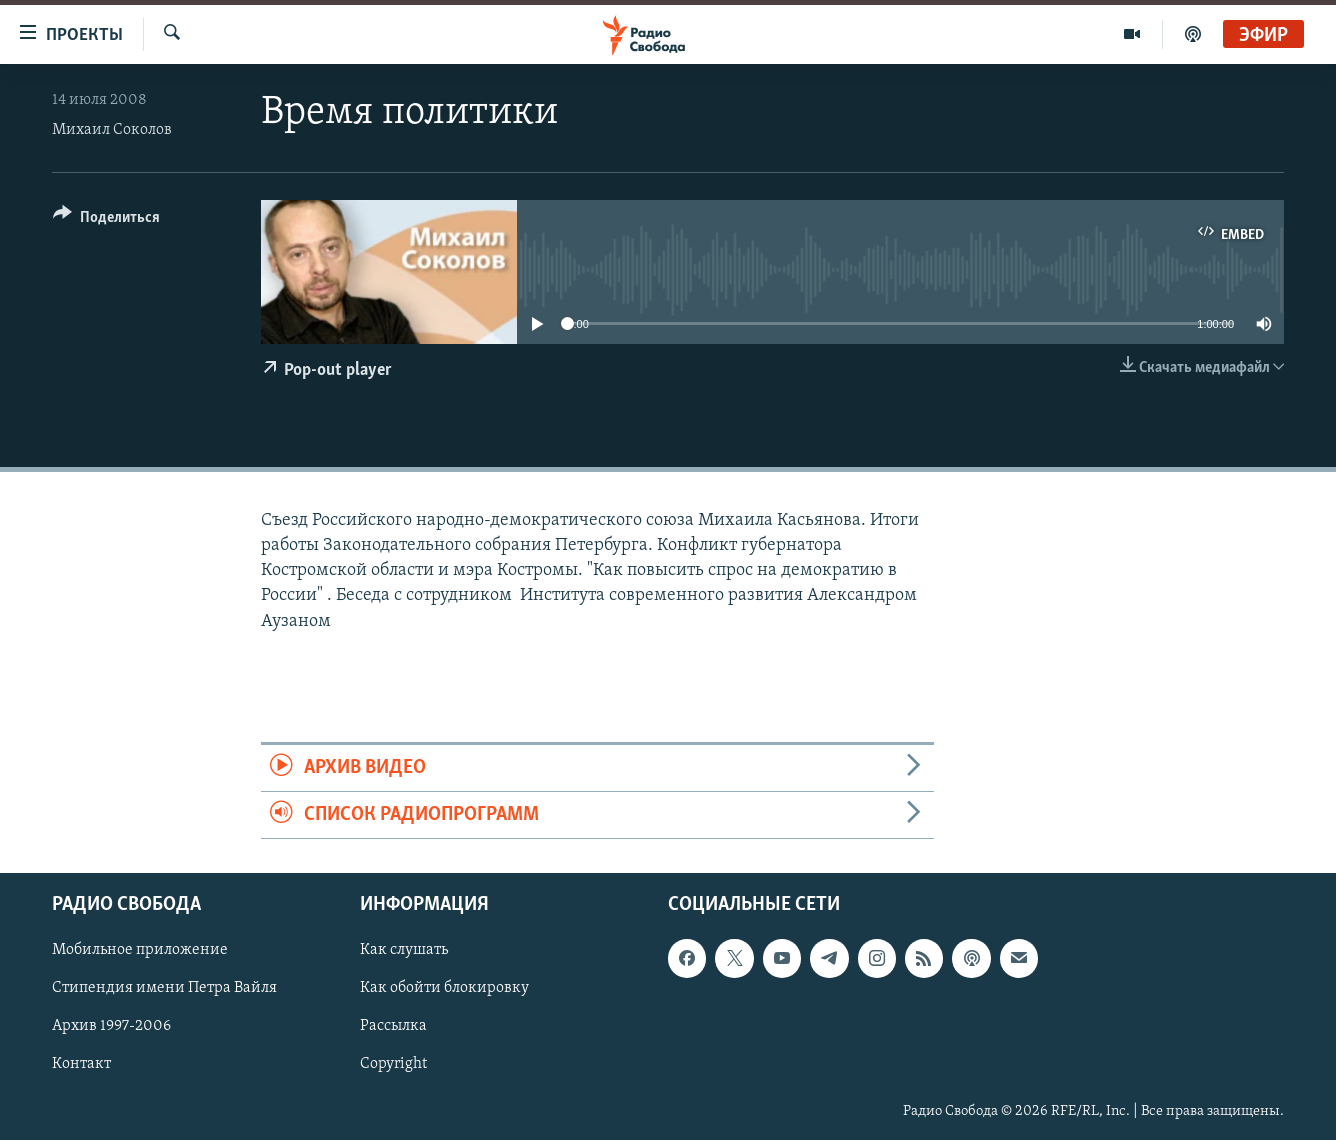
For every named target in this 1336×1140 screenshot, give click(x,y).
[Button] (106, 220)
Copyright (393, 1065)
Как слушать (404, 951)
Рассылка (393, 1027)
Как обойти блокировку (444, 989)
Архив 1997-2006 (111, 1027)
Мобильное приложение (140, 951)
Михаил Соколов (112, 130)
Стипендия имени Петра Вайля (164, 989)
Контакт (81, 1065)
